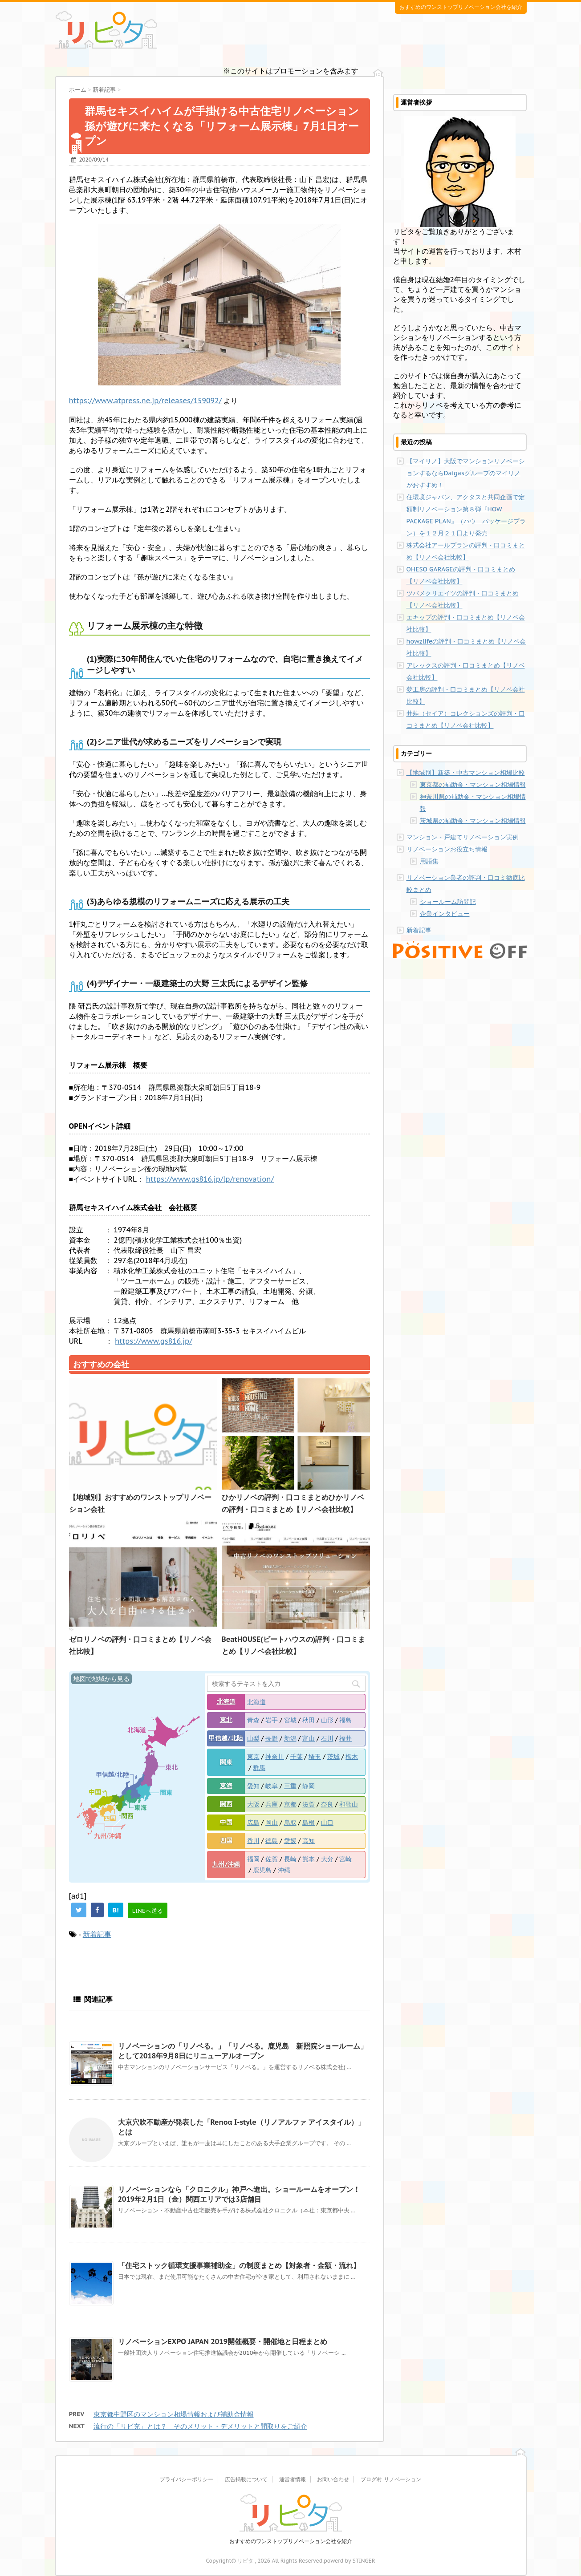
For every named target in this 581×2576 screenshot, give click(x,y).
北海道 (226, 1701)
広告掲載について (246, 2479)
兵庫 (271, 1804)
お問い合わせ (333, 2479)
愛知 (253, 1786)
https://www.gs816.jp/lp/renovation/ (210, 1179)
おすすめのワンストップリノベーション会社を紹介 (290, 2541)
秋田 (308, 1720)
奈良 (327, 1804)
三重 (290, 1786)
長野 (271, 1738)
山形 (327, 1720)
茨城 (333, 1757)
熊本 (308, 1859)
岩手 (271, 1720)
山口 (327, 1823)
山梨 (253, 1738)
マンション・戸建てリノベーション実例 (462, 837)
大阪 (253, 1804)
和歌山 (348, 1804)
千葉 (296, 1757)
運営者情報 (292, 2479)
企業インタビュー (445, 914)
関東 (226, 1762)
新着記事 (97, 1934)
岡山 (271, 1823)
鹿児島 (262, 1870)
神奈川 (274, 1757)
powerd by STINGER (349, 2560)
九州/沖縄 (226, 1864)
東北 (226, 1720)
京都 (290, 1804)
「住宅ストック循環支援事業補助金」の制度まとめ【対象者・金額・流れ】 (239, 2265)
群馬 (259, 1768)
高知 (308, 1841)
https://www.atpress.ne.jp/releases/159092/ (145, 400)
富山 (308, 1738)
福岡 (253, 1859)
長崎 (290, 1859)
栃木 (351, 1757)
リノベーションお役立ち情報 (447, 849)
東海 (226, 1786)
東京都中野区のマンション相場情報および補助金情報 (173, 2414)
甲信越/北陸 (226, 1738)
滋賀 (308, 1804)
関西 (226, 1804)
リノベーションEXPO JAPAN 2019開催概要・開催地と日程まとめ (223, 2341)
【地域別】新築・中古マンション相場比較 (465, 773)
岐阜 (271, 1786)
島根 (308, 1823)
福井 (345, 1738)
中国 (226, 1822)
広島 (253, 1823)
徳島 (271, 1841)
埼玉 (315, 1757)
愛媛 (290, 1841)
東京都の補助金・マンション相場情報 (473, 785)
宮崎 (345, 1859)
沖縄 (284, 1870)
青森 (253, 1720)
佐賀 (271, 1859)
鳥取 (290, 1823)
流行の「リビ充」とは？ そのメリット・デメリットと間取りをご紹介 (200, 2426)
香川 (253, 1841)
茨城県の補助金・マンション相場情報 (473, 821)
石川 (327, 1738)
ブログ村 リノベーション (391, 2479)
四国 (226, 1840)
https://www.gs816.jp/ (153, 1341)
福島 (345, 1720)
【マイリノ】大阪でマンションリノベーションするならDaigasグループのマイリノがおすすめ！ (465, 473)
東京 (253, 1757)
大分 (327, 1859)
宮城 (290, 1720)
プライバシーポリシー (186, 2479)
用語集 (429, 861)
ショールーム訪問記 (448, 902)
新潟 (290, 1738)
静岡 (308, 1786)
